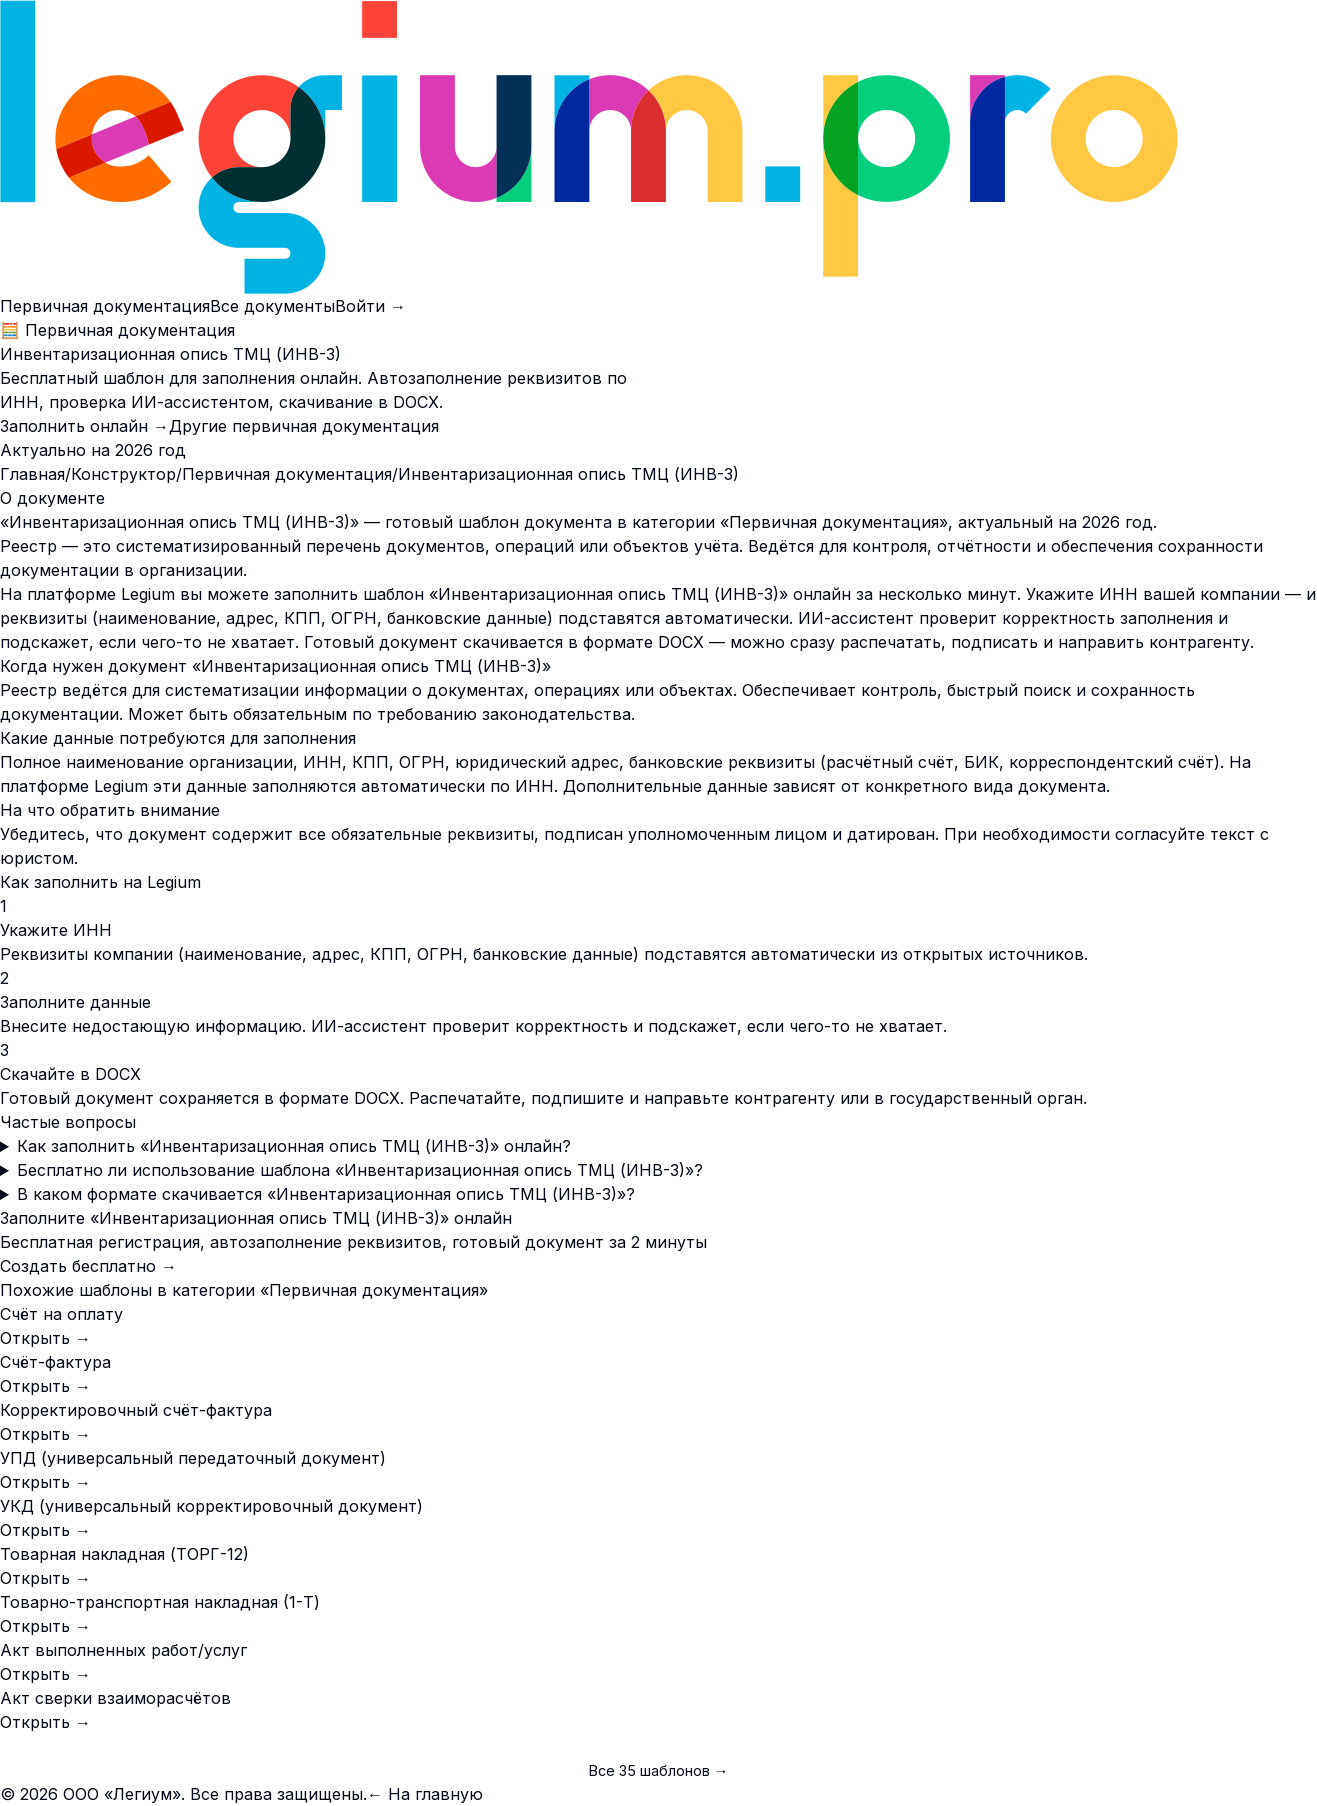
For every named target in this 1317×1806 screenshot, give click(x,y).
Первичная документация (105, 306)
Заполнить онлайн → (84, 426)
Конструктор (123, 474)
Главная (32, 474)
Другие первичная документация (304, 426)
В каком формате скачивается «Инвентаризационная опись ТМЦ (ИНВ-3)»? (326, 1194)
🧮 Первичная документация (117, 330)
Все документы (272, 306)
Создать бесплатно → (88, 1266)
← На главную (425, 1794)
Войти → (370, 306)
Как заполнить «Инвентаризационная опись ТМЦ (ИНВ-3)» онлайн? (294, 1146)
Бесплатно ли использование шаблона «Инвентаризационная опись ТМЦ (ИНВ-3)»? (360, 1170)
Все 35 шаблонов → (658, 1770)
